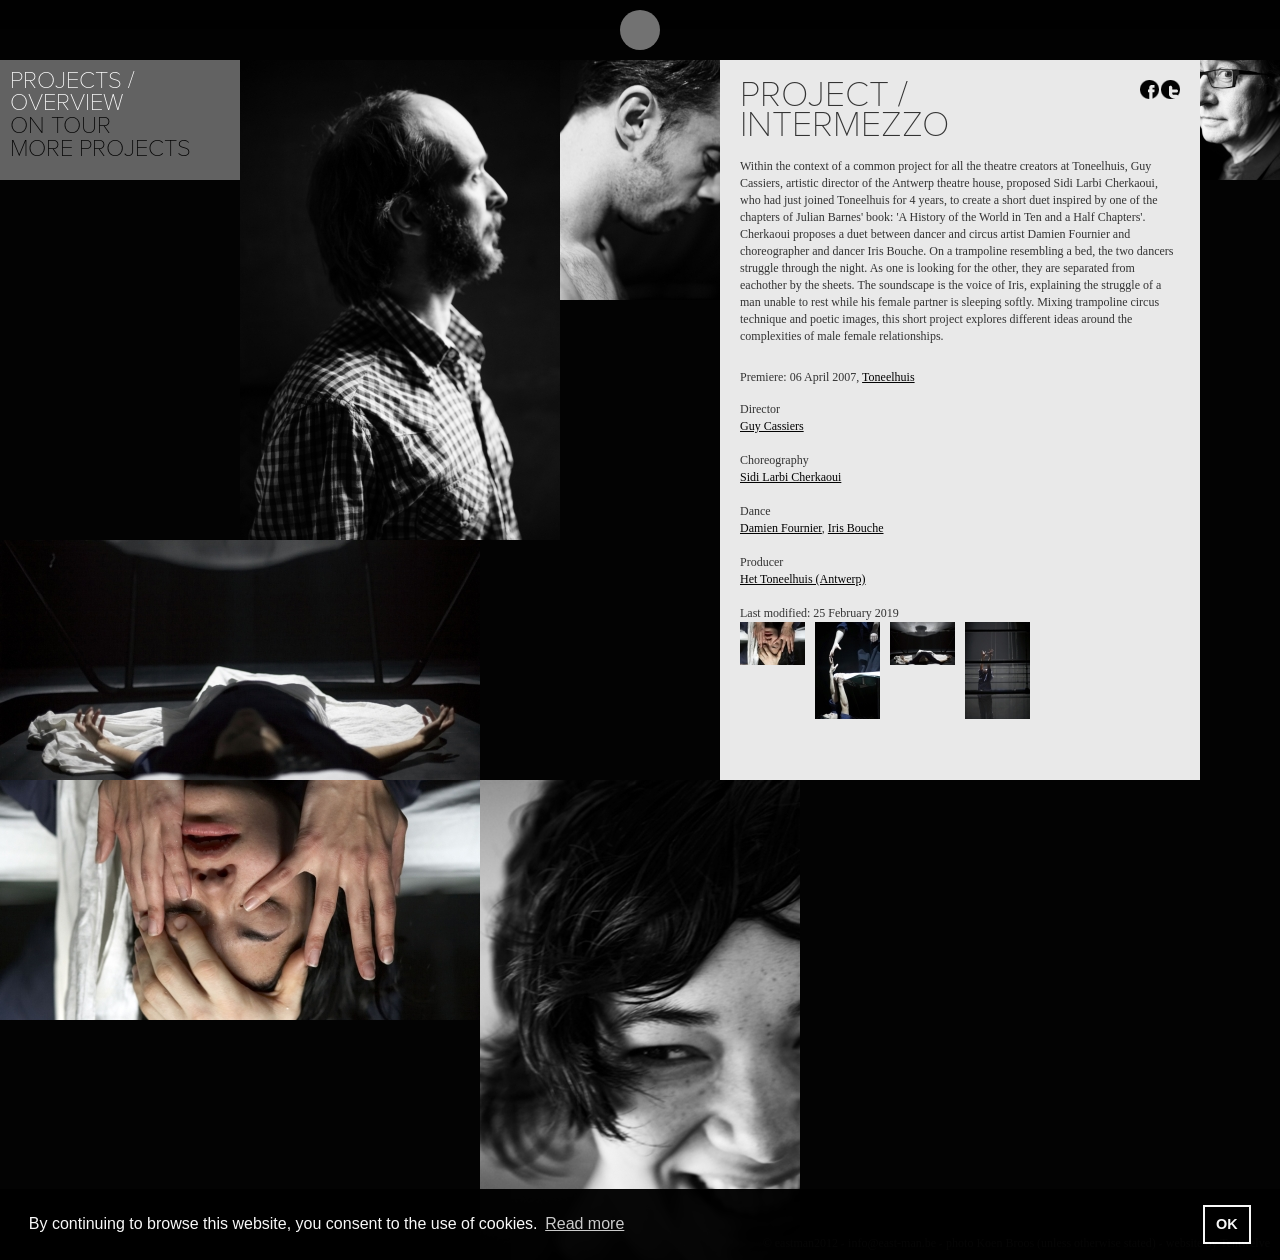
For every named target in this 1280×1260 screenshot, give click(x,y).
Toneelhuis (888, 377)
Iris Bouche (856, 528)
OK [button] (1227, 1224)
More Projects (100, 148)
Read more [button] (584, 1223)
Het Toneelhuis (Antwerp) (803, 579)
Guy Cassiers (772, 426)
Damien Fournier (781, 528)
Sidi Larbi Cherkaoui (790, 477)
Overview (66, 102)
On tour (60, 125)
